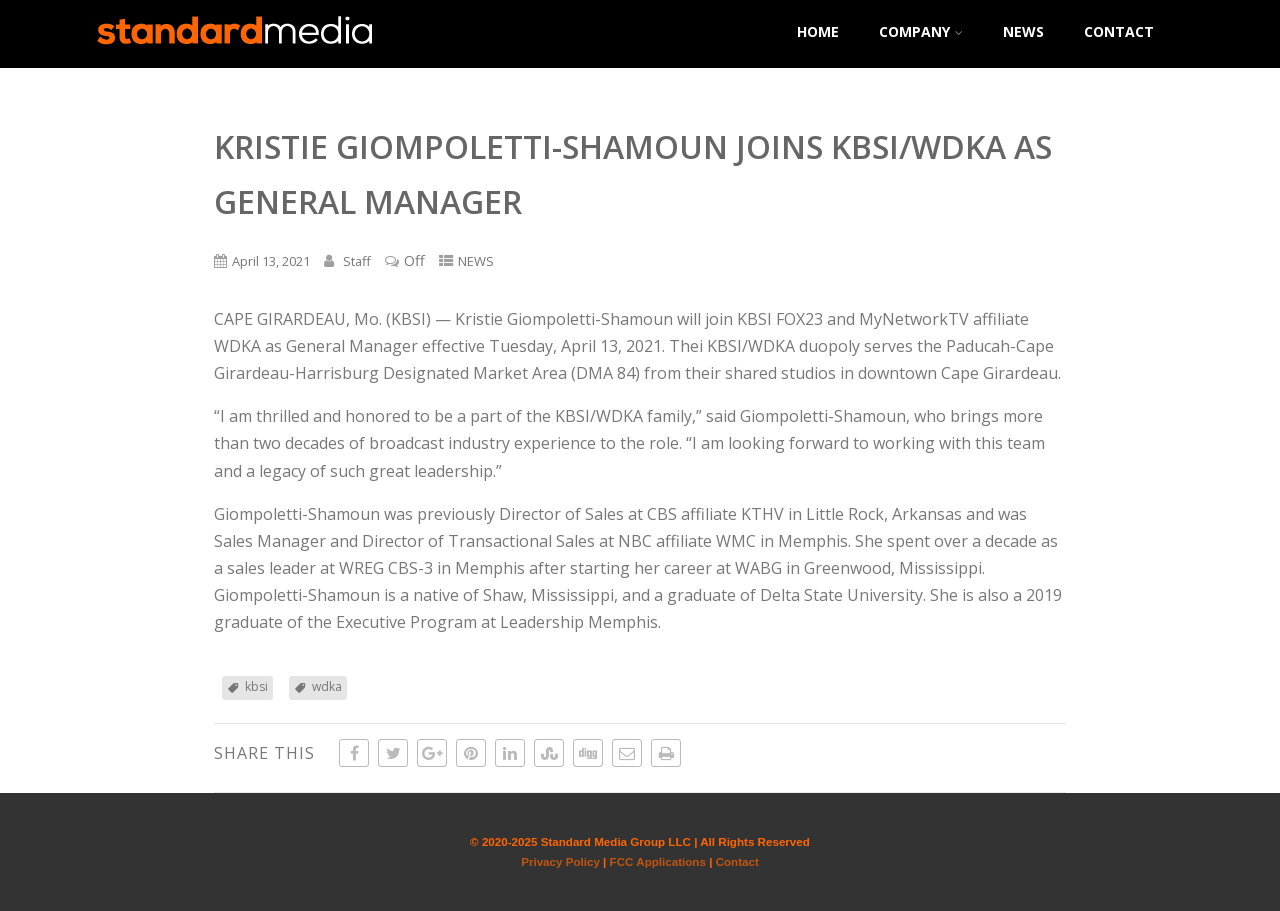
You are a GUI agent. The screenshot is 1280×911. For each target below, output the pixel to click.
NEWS (1023, 31)
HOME (818, 31)
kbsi (256, 686)
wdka (327, 686)
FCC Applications (658, 861)
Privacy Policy (560, 861)
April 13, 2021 (271, 261)
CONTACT (1119, 31)
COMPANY (921, 31)
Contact (737, 861)
